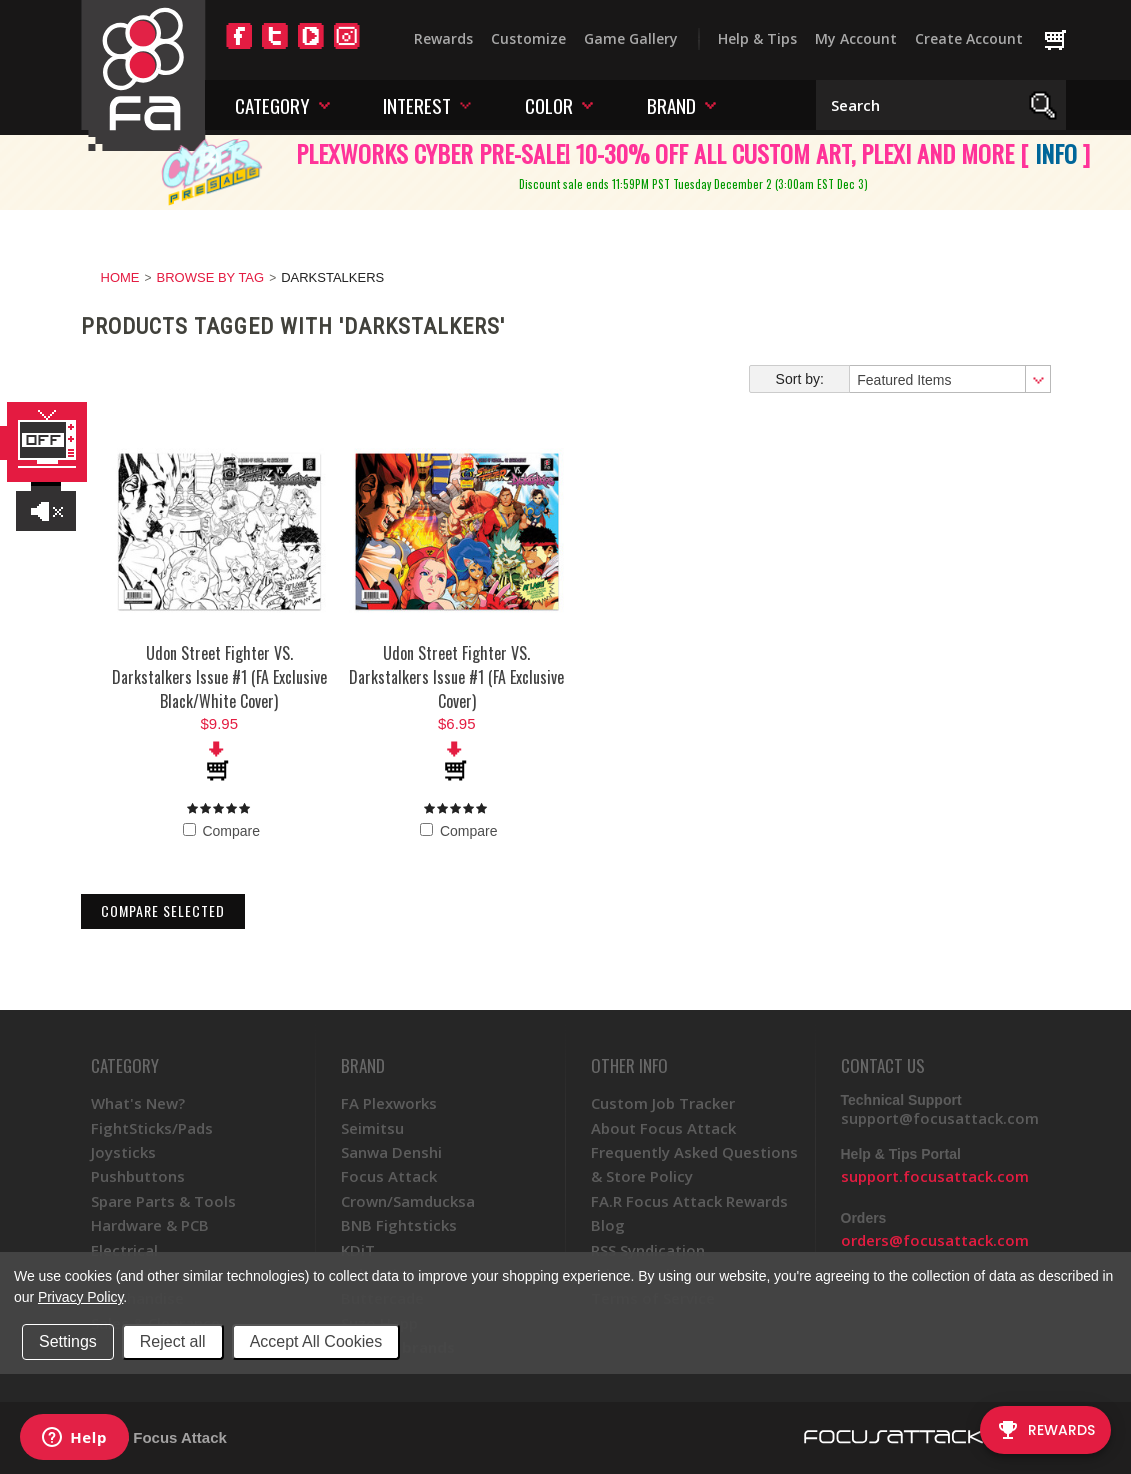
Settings (68, 1341)
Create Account (969, 38)
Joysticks (123, 1152)
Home (120, 277)
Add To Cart (219, 761)
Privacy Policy (80, 1297)
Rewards (443, 38)
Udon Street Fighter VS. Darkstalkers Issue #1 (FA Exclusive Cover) (456, 677)
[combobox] (949, 379)
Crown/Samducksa (408, 1201)
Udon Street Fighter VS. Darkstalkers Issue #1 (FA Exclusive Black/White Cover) (219, 677)
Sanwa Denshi (391, 1152)
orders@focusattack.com (935, 1240)
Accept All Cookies (316, 1341)
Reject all (173, 1341)
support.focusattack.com (935, 1176)
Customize (528, 38)
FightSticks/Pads (152, 1128)
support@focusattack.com (940, 1118)
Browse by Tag (211, 277)
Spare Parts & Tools (163, 1201)
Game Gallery (631, 38)
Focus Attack (389, 1176)
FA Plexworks (389, 1103)
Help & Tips (757, 38)
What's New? (138, 1103)
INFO (1056, 153)
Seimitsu (372, 1128)
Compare (221, 831)
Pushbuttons (138, 1176)
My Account (856, 38)
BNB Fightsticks (399, 1225)
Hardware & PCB (150, 1225)
